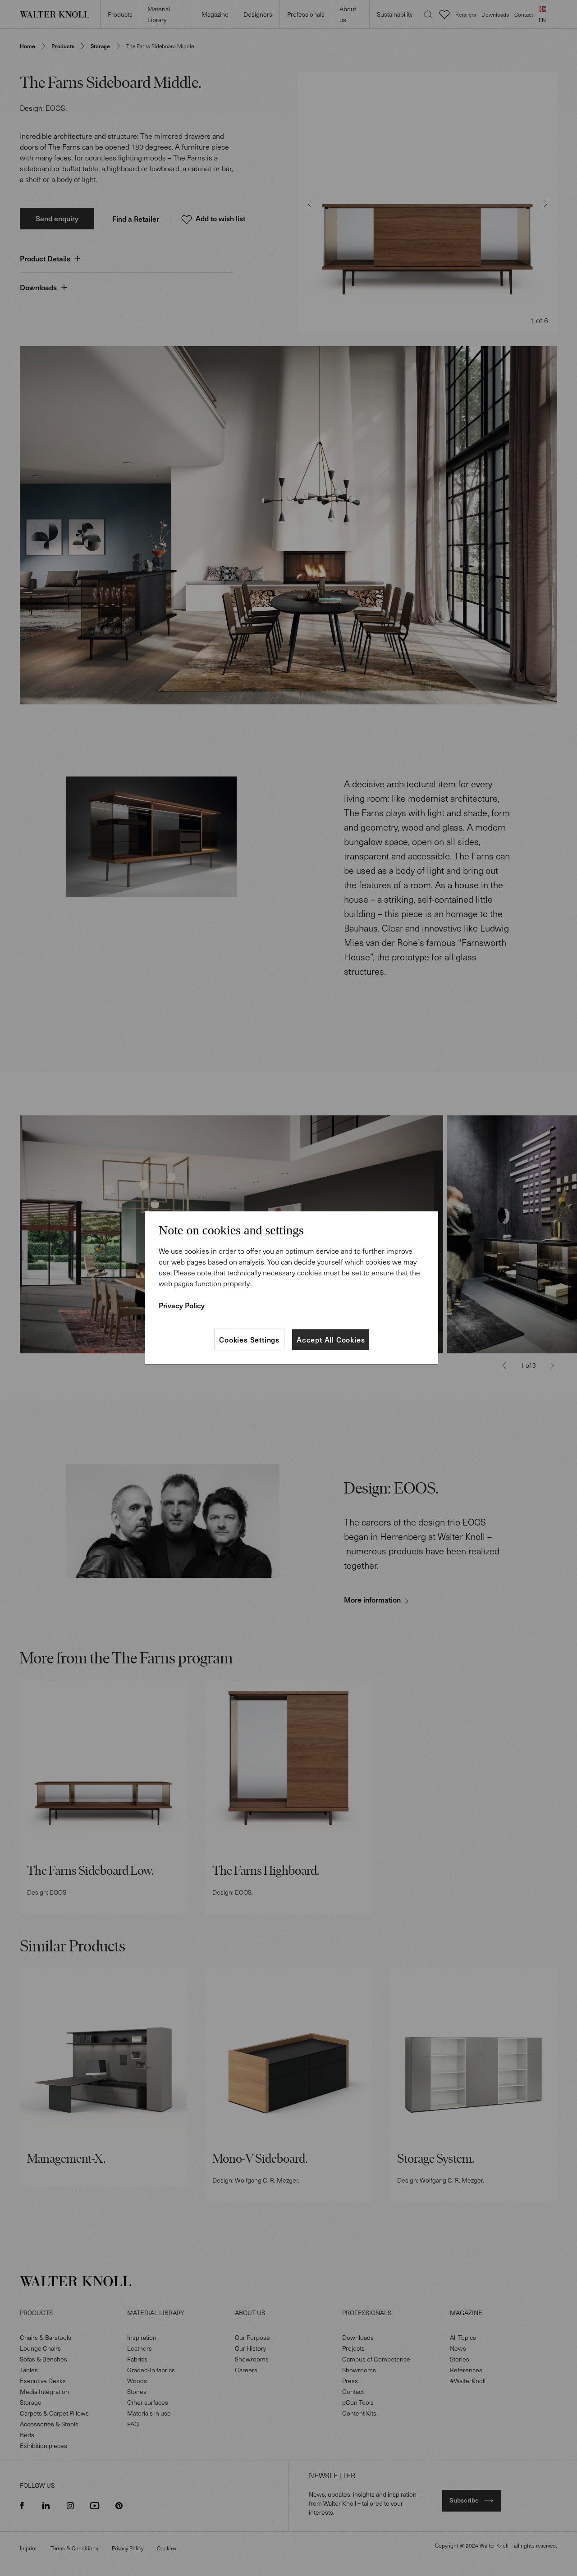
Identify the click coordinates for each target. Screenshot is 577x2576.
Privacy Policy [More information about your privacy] (182, 1305)
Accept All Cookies (331, 1339)
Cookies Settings (249, 1339)
